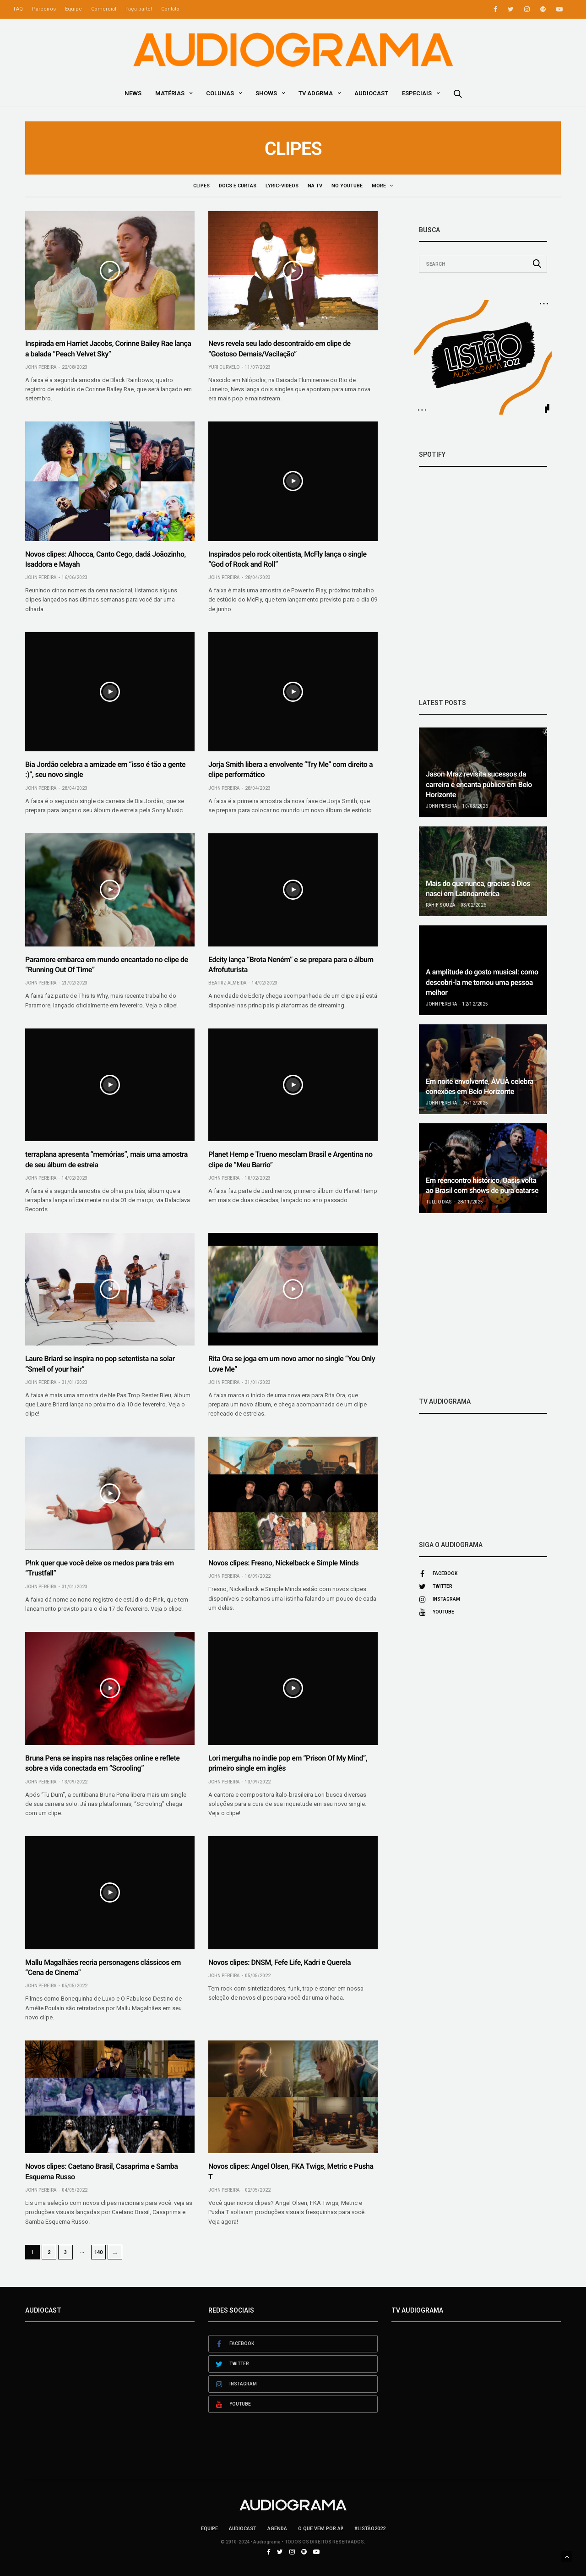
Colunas (220, 93)
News (133, 93)
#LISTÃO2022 (369, 2529)
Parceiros (44, 9)
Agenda (277, 2529)
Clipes (203, 186)
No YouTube (348, 186)
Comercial (103, 9)
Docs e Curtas (239, 186)
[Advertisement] (483, 1305)
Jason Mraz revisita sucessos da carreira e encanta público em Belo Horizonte (479, 784)
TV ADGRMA (315, 93)
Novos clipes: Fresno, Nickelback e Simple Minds (283, 1563)
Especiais (417, 93)
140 (98, 2252)
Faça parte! (138, 9)
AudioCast (371, 93)
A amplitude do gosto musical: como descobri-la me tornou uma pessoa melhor (482, 982)
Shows (266, 93)
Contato (170, 9)
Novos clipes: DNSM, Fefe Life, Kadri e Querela (279, 1962)
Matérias (169, 93)
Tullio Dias (439, 1201)
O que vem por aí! (320, 2529)
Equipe (73, 9)
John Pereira (40, 367)
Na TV (316, 186)
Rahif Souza (440, 905)
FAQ (18, 9)
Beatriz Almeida (227, 982)
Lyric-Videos (283, 186)
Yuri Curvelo (223, 367)
